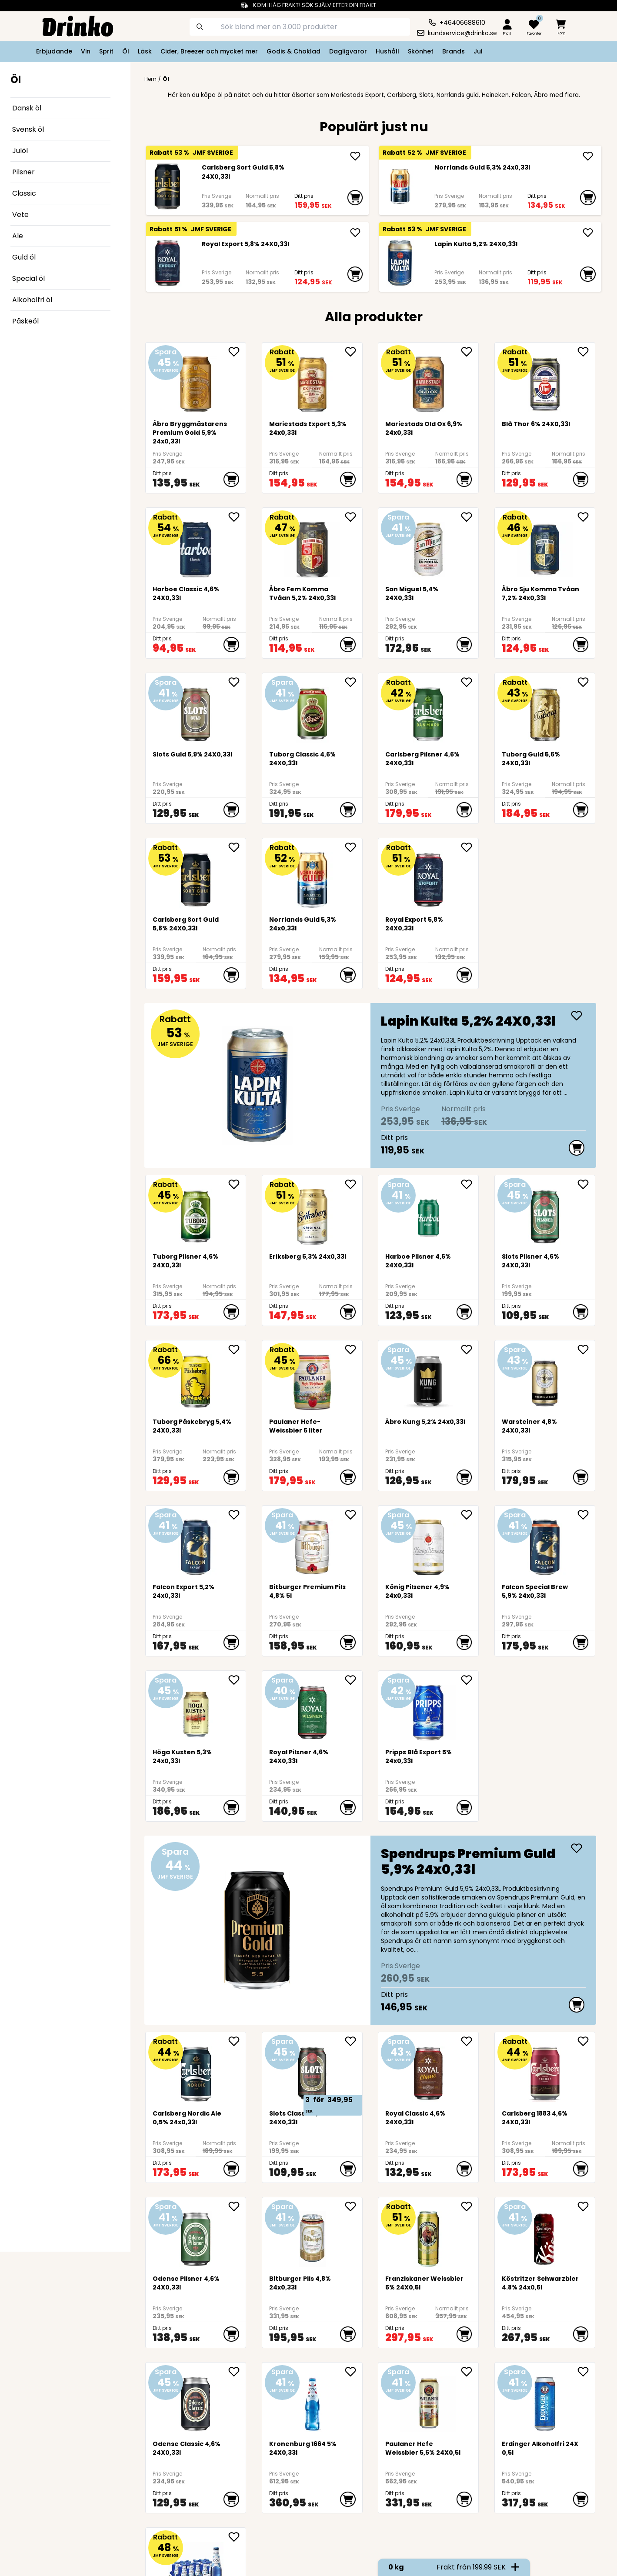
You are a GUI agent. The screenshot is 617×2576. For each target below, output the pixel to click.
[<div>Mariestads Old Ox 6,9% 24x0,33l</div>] (428, 381)
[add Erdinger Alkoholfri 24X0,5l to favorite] (586, 2371)
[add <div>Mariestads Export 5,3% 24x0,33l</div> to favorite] (353, 351)
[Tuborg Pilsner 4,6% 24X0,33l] (195, 1213)
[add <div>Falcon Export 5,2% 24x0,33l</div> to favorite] (237, 1514)
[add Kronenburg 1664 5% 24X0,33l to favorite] (353, 2371)
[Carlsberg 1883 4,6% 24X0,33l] (545, 2070)
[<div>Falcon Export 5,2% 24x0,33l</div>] (195, 1544)
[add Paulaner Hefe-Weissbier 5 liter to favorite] (353, 1349)
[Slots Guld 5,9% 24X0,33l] (195, 711)
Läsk (145, 51)
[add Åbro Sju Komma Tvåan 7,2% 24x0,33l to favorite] (586, 517)
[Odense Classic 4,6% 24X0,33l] (195, 2400)
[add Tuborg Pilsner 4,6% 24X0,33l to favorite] (237, 1184)
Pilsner (23, 172)
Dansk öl (26, 108)
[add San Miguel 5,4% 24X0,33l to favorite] (469, 517)
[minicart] (561, 27)
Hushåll (387, 51)
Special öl (28, 278)
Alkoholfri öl (32, 300)
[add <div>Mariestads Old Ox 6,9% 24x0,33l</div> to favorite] (469, 351)
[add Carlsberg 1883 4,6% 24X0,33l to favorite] (586, 2041)
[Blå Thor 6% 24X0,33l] (545, 381)
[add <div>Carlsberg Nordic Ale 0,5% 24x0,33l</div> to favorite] (237, 2041)
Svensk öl (28, 129)
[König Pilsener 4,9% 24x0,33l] (428, 1544)
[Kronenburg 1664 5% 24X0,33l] (312, 2400)
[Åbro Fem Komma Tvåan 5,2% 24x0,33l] (312, 546)
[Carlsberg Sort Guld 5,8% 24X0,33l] (167, 186)
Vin (85, 51)
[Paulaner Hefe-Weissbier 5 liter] (312, 1378)
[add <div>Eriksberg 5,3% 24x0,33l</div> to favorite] (353, 1184)
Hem (150, 79)
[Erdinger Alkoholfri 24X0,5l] (545, 2400)
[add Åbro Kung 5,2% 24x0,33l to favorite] (469, 1349)
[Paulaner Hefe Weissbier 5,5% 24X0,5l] (428, 2400)
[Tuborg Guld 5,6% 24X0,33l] (545, 711)
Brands (453, 51)
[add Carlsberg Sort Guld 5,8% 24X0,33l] (355, 156)
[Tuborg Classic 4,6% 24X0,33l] (312, 711)
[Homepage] (71, 25)
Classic (24, 193)
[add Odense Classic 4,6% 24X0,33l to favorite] (237, 2371)
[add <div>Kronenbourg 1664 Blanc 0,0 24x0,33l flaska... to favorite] (237, 2537)
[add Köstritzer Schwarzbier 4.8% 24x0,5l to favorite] (586, 2206)
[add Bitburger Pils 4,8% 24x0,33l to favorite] (353, 2206)
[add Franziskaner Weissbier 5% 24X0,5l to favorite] (469, 2206)
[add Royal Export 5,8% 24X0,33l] (355, 232)
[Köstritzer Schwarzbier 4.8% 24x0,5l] (545, 2235)
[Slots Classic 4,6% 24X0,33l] (312, 2070)
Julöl (20, 151)
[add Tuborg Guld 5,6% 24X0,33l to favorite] (586, 682)
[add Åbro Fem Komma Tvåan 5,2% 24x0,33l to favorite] (353, 517)
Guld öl (24, 257)
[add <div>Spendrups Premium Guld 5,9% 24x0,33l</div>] (576, 1848)
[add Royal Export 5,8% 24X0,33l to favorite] (469, 847)
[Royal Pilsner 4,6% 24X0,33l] (312, 1709)
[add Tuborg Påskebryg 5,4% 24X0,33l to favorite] (237, 1349)
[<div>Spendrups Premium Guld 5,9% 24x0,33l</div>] (370, 1930)
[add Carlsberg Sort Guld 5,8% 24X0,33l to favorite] (237, 847)
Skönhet (421, 51)
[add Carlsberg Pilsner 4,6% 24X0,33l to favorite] (469, 682)
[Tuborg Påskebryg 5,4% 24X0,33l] (195, 1378)
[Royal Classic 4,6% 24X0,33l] (428, 2070)
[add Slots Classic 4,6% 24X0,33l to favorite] (353, 2041)
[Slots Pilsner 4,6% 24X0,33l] (545, 1213)
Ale (17, 236)
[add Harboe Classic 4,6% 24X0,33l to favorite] (237, 517)
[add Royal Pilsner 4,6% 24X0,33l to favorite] (353, 1680)
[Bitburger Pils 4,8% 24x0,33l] (312, 2235)
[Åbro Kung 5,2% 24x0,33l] (428, 1378)
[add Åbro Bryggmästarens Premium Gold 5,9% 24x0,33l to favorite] (237, 351)
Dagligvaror (348, 51)
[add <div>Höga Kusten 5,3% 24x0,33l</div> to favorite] (237, 1680)
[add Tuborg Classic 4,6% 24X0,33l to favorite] (353, 682)
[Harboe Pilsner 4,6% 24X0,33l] (428, 1213)
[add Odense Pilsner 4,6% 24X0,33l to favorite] (237, 2206)
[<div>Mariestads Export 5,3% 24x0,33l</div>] (312, 381)
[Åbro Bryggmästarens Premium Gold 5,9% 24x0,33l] (195, 381)
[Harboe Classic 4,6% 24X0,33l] (195, 546)
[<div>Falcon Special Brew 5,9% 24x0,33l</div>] (545, 1544)
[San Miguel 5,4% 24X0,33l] (428, 546)
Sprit (106, 51)
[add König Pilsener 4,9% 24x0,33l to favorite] (469, 1514)
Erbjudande (54, 51)
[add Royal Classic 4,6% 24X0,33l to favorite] (469, 2041)
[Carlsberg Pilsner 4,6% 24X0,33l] (428, 711)
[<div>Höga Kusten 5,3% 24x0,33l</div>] (195, 1709)
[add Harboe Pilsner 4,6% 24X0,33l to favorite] (469, 1184)
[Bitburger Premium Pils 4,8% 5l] (312, 1544)
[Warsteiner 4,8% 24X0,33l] (545, 1378)
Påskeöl (25, 321)
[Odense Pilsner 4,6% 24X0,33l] (195, 2235)
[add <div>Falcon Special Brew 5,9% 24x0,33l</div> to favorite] (586, 1514)
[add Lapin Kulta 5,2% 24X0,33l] (588, 232)
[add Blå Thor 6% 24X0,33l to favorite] (586, 351)
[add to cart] (355, 198)
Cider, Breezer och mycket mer (209, 51)
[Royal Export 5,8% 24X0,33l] (167, 263)
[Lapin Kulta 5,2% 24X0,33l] (400, 263)
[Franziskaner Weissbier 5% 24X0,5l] (428, 2235)
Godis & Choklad (293, 51)
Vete (20, 215)
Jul (478, 51)
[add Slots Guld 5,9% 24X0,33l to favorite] (237, 682)
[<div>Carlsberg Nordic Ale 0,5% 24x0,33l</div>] (195, 2070)
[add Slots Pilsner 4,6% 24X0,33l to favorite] (586, 1184)
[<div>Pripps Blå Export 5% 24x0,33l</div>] (428, 1709)
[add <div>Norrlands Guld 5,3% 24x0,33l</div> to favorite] (353, 847)
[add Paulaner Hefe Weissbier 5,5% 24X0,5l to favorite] (469, 2371)
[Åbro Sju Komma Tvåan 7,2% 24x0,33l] (545, 546)
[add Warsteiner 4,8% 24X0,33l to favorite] (586, 1349)
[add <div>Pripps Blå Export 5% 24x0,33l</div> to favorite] (469, 1680)
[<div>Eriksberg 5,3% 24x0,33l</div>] (312, 1213)
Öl (125, 51)
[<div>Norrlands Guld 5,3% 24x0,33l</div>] (400, 186)
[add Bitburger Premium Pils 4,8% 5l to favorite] (353, 1514)
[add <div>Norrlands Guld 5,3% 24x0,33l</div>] (588, 156)
